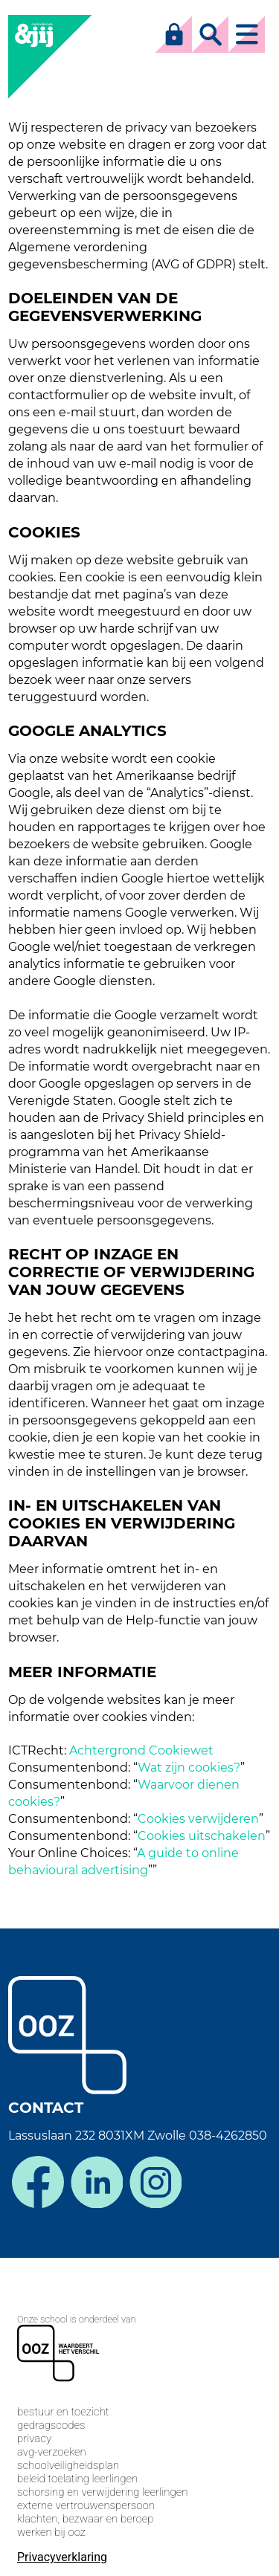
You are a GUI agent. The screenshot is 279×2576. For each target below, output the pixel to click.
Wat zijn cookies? (189, 1767)
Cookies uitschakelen (202, 1836)
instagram (155, 2182)
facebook (38, 2182)
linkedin (97, 2182)
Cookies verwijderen (198, 1819)
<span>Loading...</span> (139, 2415)
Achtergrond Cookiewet (141, 1750)
